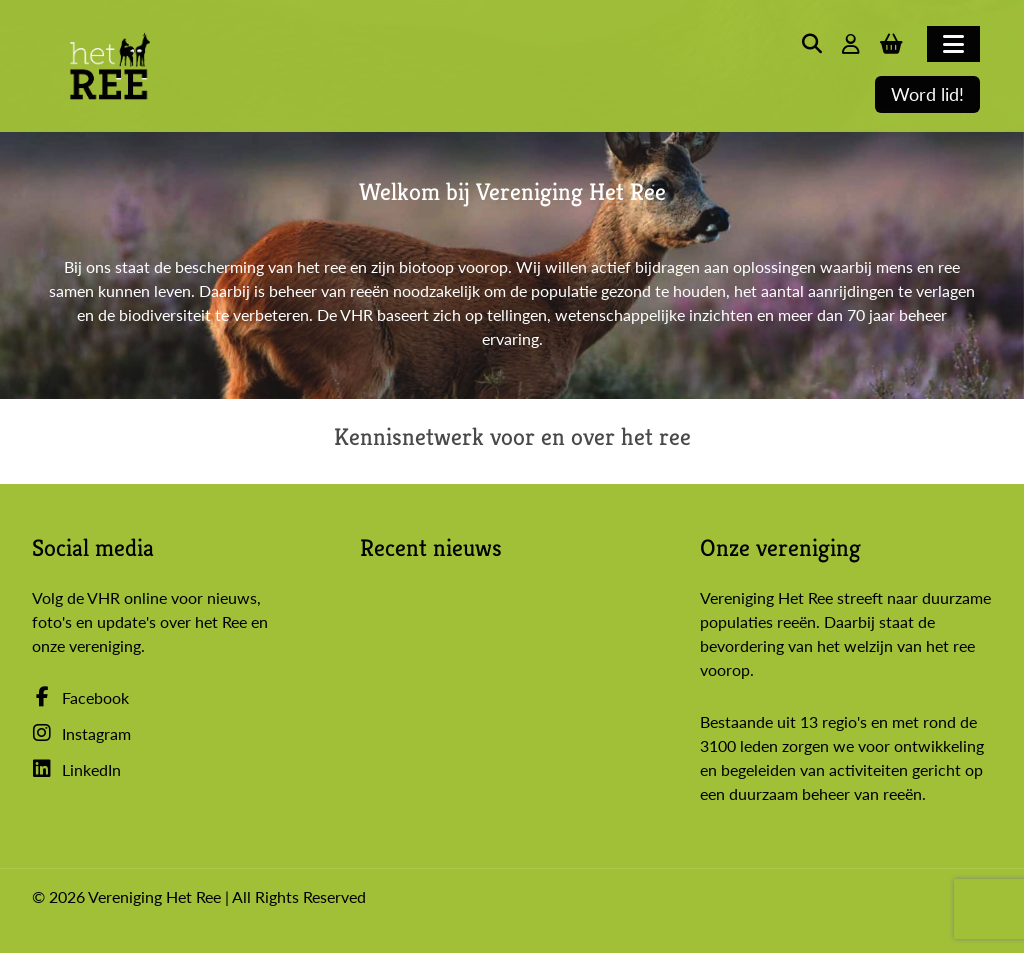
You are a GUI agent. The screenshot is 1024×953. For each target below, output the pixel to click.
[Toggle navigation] (953, 44)
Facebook (80, 697)
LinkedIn (76, 769)
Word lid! (927, 94)
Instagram (81, 733)
